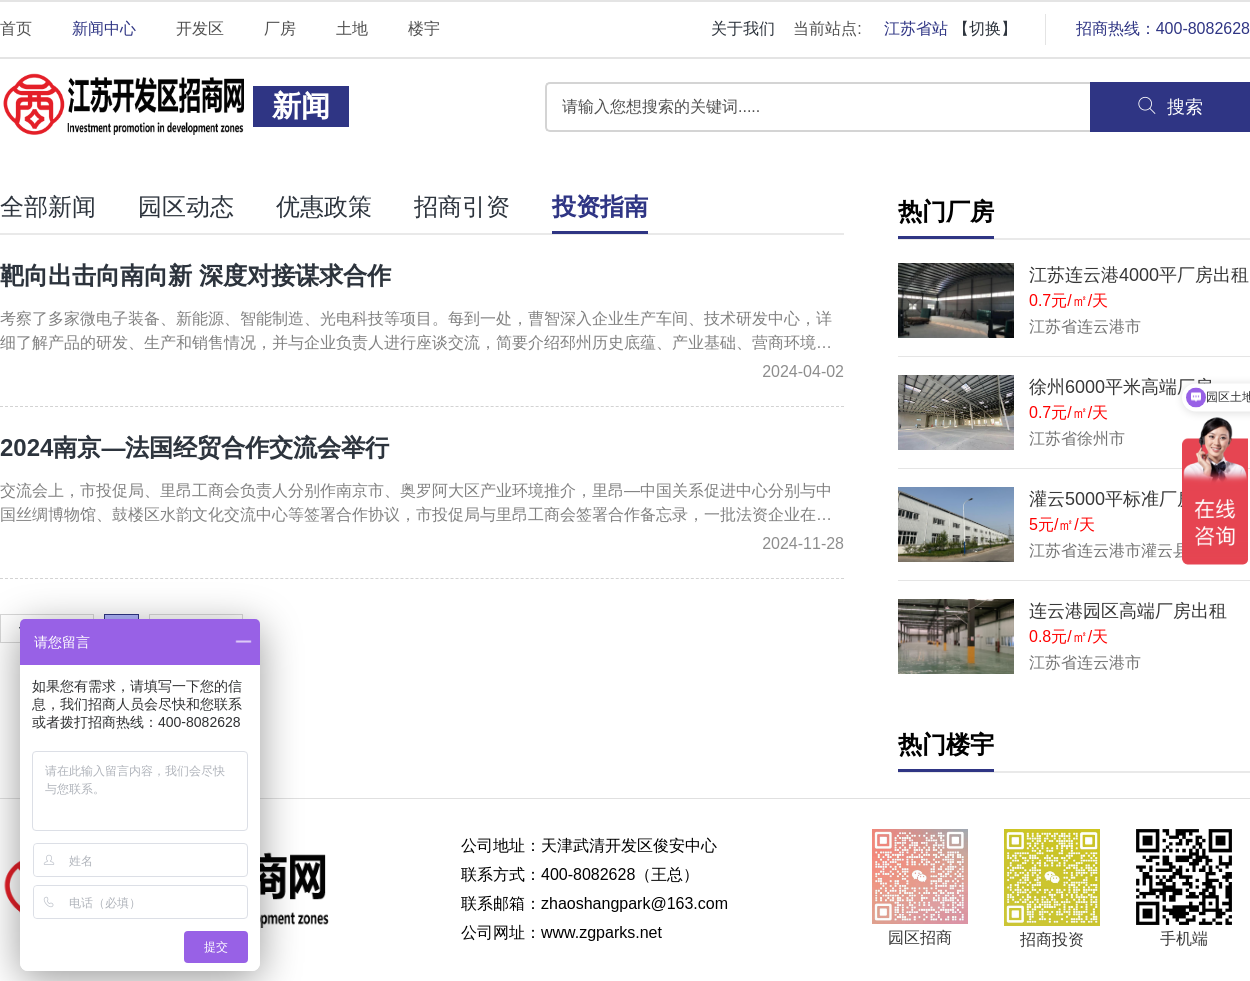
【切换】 (985, 28)
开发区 (200, 28)
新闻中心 (104, 28)
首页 (16, 28)
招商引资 (462, 206)
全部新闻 (48, 206)
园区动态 (186, 206)
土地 (352, 28)
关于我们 (743, 28)
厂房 (280, 28)
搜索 (1170, 106)
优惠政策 (324, 206)
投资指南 (600, 206)
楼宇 (424, 28)
